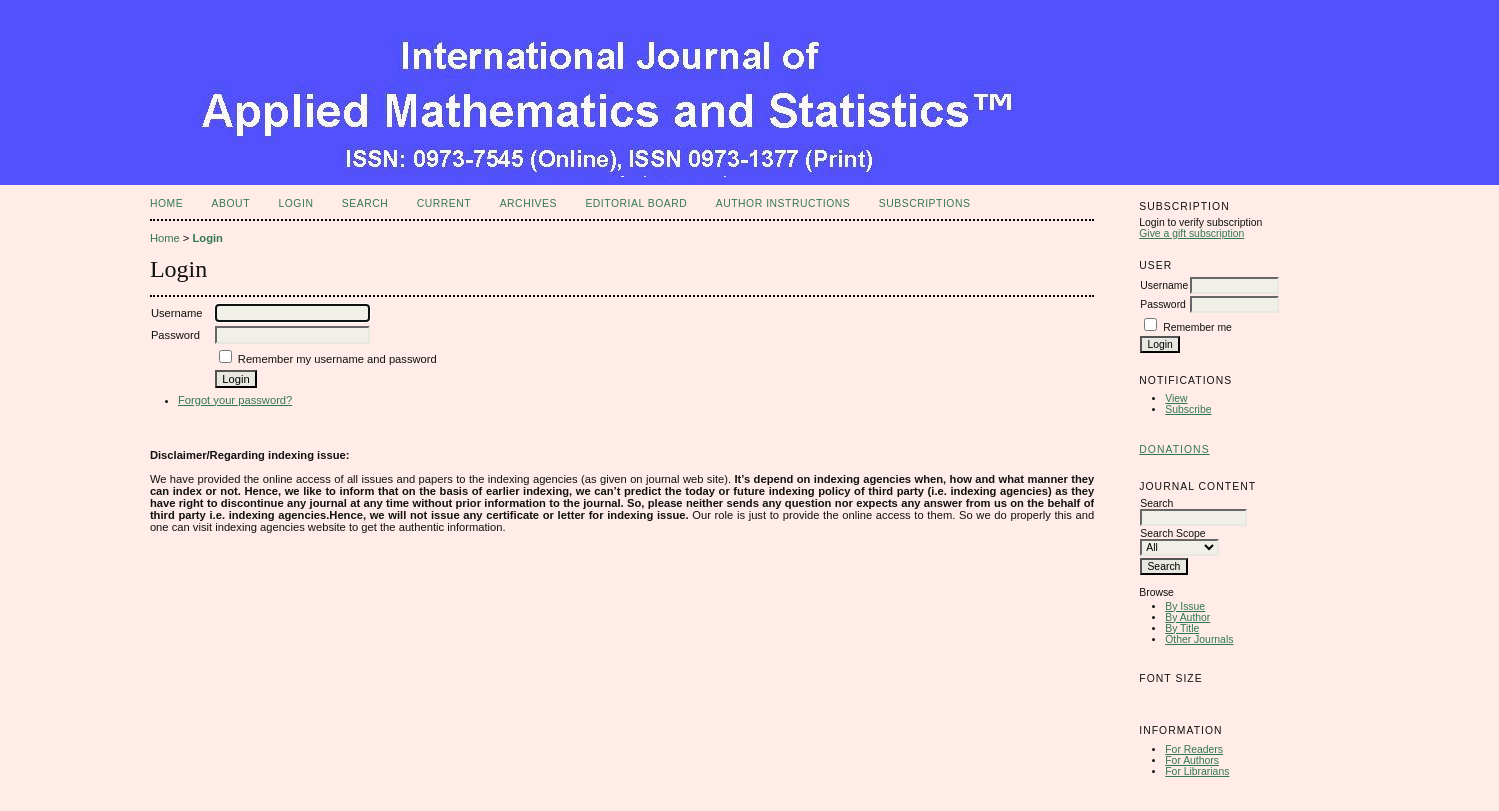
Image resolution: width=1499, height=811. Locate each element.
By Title (1182, 628)
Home (166, 203)
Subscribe (1188, 409)
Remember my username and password (337, 359)
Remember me (1197, 327)
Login (295, 203)
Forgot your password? (235, 400)
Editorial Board (636, 203)
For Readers (1194, 749)
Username (1164, 285)
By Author (1187, 617)
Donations (1174, 449)
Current (444, 203)
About (231, 203)
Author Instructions (783, 203)
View (1176, 398)
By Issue (1185, 606)
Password (1163, 304)
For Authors (1192, 760)
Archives (528, 203)
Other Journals (1199, 639)
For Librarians (1197, 771)
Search (365, 203)
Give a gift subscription (1191, 233)
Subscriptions (925, 203)
